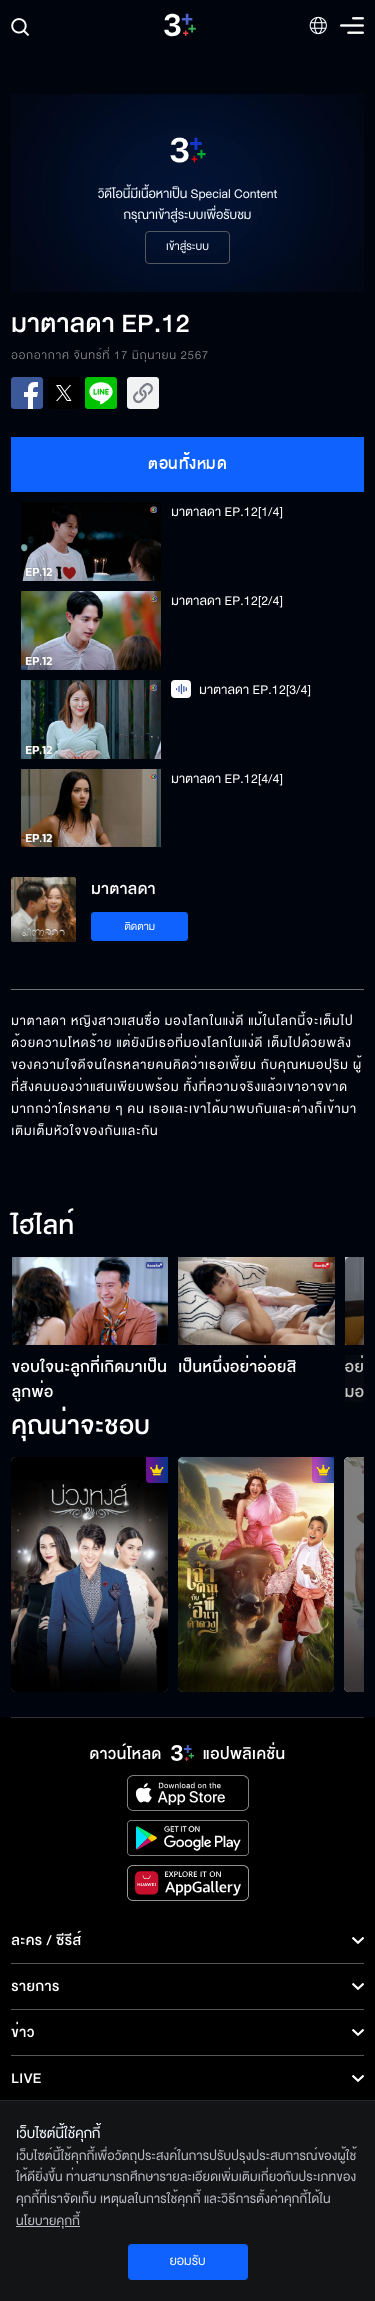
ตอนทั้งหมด (187, 464)
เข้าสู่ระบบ (187, 247)
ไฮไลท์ (42, 1227)
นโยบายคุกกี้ (48, 2221)
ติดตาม (139, 926)
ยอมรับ (187, 2261)
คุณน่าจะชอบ (80, 1427)
